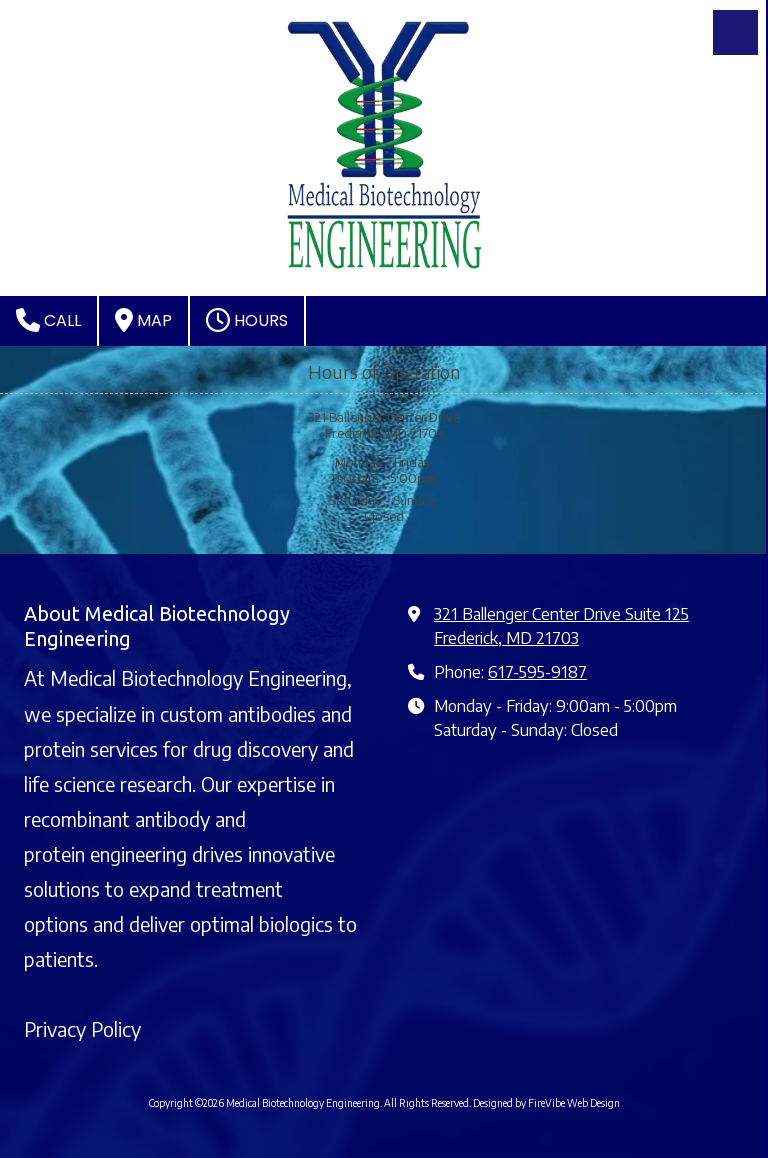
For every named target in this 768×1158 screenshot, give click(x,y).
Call (48, 320)
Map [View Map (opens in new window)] (143, 320)
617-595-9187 (537, 671)
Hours (247, 320)
